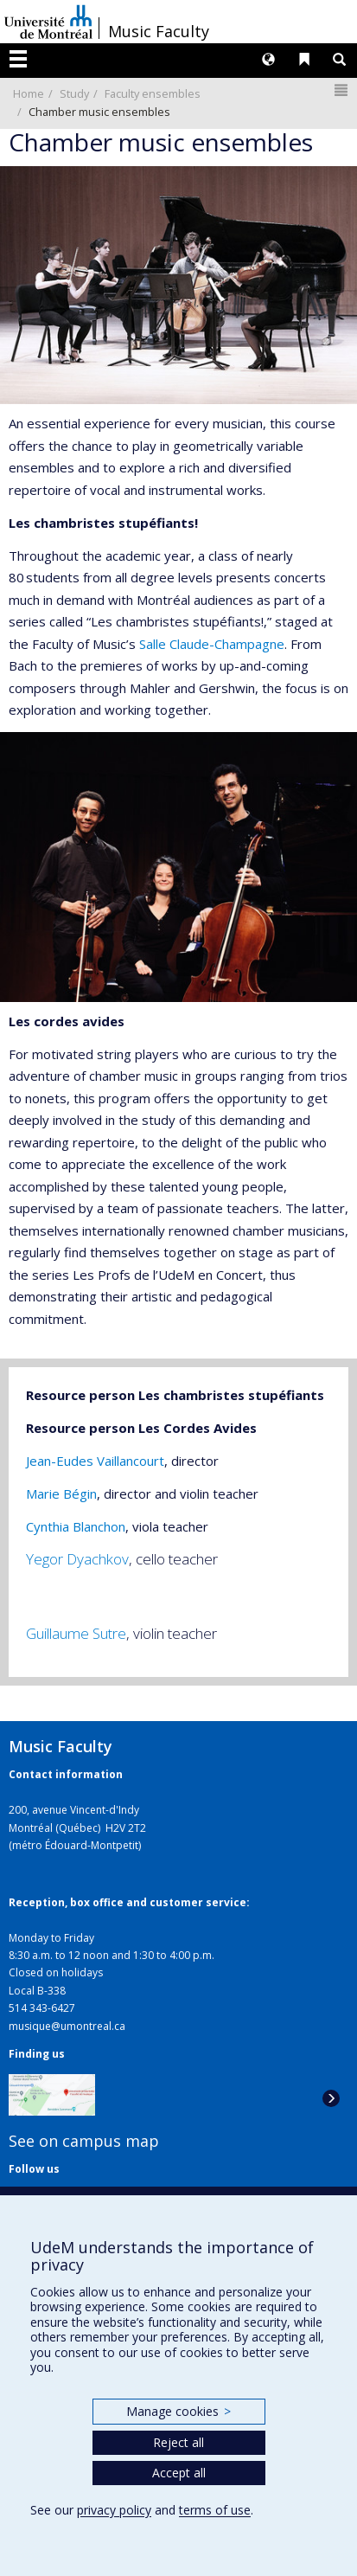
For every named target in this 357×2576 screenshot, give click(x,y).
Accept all (179, 2472)
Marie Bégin (61, 1493)
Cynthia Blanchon (75, 1526)
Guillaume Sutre (76, 1633)
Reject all (178, 2442)
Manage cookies (178, 2411)
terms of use (215, 2510)
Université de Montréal (48, 21)
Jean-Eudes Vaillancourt (95, 1460)
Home (28, 93)
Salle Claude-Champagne (211, 643)
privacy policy (114, 2510)
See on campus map (84, 2140)
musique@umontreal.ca (67, 2026)
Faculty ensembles (153, 93)
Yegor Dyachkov (77, 1559)
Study (74, 93)
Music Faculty (158, 31)
